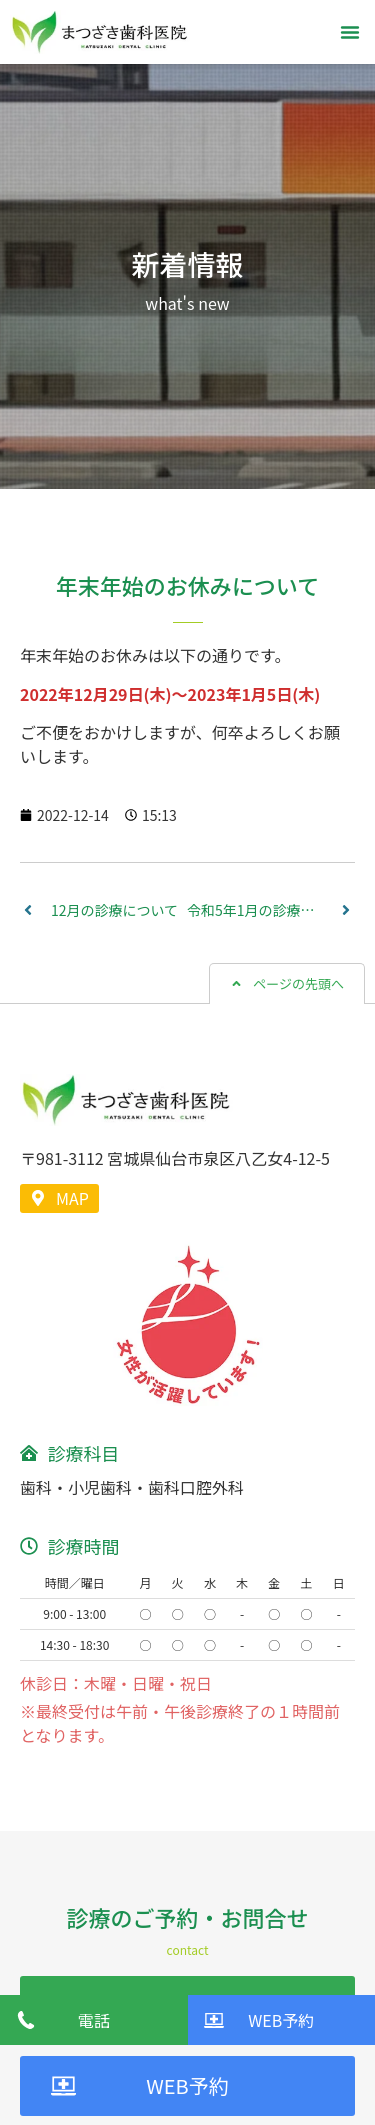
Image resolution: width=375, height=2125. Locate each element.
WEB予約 (187, 2085)
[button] (350, 32)
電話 (94, 2020)
